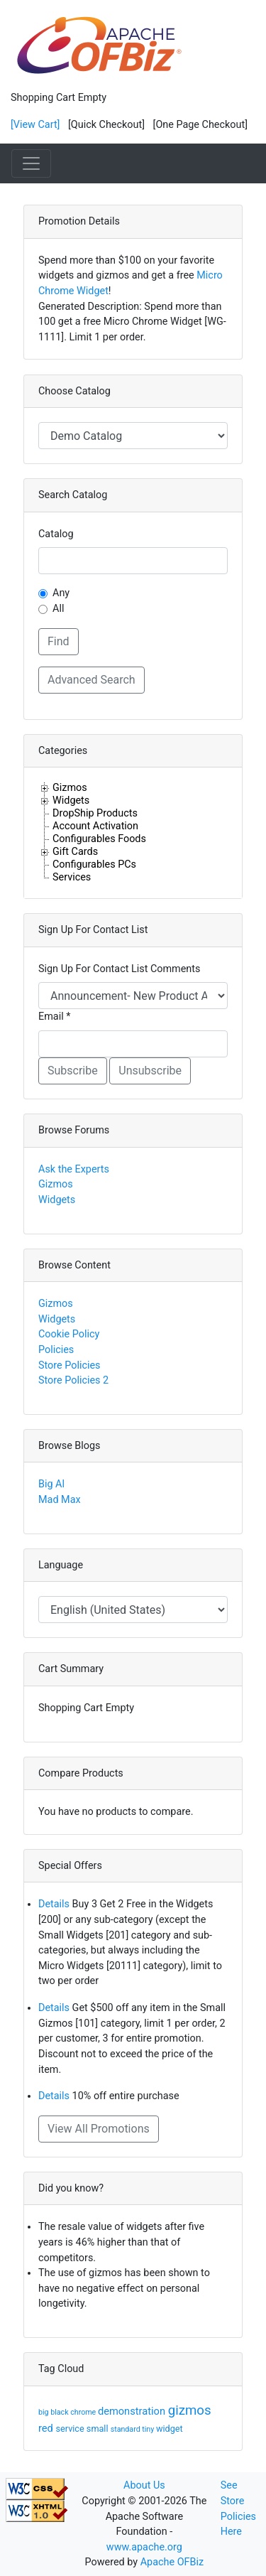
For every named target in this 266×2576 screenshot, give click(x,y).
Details (54, 1904)
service (71, 2428)
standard (127, 2429)
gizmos (189, 2410)
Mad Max (59, 1500)
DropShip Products (95, 813)
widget (169, 2428)
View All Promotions (99, 2128)
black (60, 2412)
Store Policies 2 (73, 1380)
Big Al (51, 1484)
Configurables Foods (99, 838)
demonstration (133, 2411)
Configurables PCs (94, 864)
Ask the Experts (73, 1169)
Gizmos (69, 787)
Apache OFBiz (172, 2562)
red (47, 2428)
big (44, 2412)
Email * (54, 1017)
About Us (144, 2485)
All (58, 609)
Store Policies (69, 1365)
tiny (149, 2429)
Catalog (56, 534)
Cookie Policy (68, 1334)
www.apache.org (144, 2547)
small (99, 2428)
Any (61, 593)
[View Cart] (35, 125)
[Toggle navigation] (31, 163)
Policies (56, 1350)
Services (71, 877)
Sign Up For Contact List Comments (119, 969)
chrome (84, 2412)
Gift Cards (75, 851)
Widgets (70, 800)
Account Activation (95, 825)
